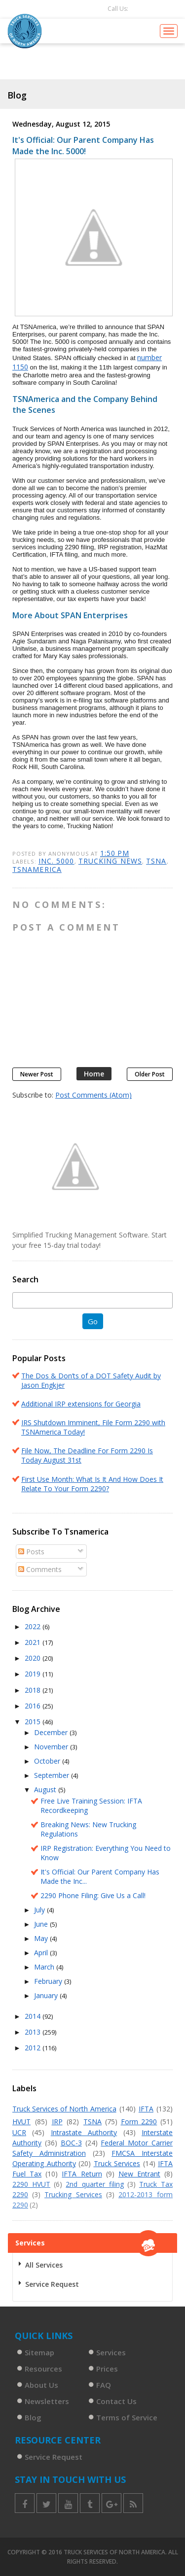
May (42, 1938)
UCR (19, 2132)
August (46, 1789)
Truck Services (117, 2163)
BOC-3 (71, 2142)
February (49, 1981)
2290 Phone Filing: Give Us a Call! (93, 1895)
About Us (41, 2385)
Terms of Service (126, 2417)
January (47, 1995)
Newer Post (36, 1074)
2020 (33, 1658)
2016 (33, 1705)
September (52, 1775)
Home (94, 1073)
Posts (31, 1551)
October (48, 1761)
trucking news (110, 861)
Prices (107, 2369)
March (45, 1967)
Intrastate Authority (84, 2132)
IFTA (146, 2108)
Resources (43, 2369)
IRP (57, 2121)
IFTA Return (82, 2173)
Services (111, 2352)
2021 (33, 1642)
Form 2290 (139, 2121)
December (52, 1732)
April (42, 1952)
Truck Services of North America (64, 2108)
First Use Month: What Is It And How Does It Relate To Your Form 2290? (92, 1483)
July (40, 1909)
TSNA (156, 861)
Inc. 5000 (56, 861)
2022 (33, 1626)
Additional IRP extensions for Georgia (81, 1403)
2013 (33, 2032)
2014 (33, 2016)
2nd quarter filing (94, 2184)
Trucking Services (73, 2194)
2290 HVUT (31, 2184)
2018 (33, 1690)
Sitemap (39, 2352)
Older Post (150, 1074)
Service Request (52, 2284)
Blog (33, 2417)
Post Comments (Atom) (93, 1095)
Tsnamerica (37, 869)
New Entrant (139, 2173)
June (42, 1924)
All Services (44, 2265)
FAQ (103, 2385)
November (52, 1746)
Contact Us (116, 2401)
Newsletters (47, 2401)
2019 (33, 1673)
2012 (33, 2047)
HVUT (21, 2121)
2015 (33, 1721)
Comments (40, 1569)
